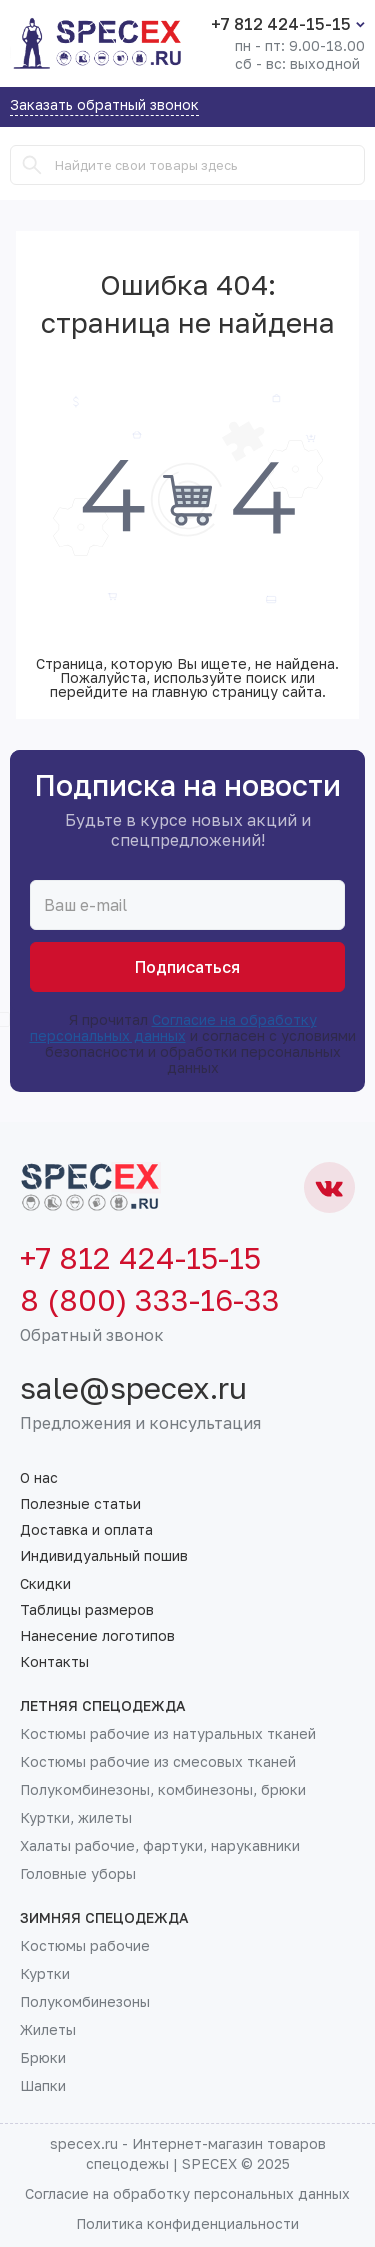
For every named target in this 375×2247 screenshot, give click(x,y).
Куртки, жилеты (76, 1818)
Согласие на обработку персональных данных (173, 1027)
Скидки (45, 1584)
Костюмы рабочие (85, 1946)
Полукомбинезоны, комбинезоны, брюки (163, 1790)
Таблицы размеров (87, 1610)
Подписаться (187, 967)
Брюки (43, 2058)
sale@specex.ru (133, 1388)
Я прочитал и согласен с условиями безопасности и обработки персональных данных (188, 1044)
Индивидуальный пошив (104, 1556)
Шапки (43, 2086)
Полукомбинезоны (85, 2002)
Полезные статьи (80, 1504)
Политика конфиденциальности (187, 2223)
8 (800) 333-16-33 (150, 1300)
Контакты (54, 1662)
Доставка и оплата (86, 1530)
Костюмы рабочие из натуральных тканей (168, 1734)
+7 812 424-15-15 (281, 24)
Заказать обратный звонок (104, 105)
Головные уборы (78, 1874)
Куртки (45, 1974)
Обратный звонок (92, 1335)
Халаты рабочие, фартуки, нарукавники (160, 1846)
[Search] (32, 165)
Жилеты (48, 2030)
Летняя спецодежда (103, 1706)
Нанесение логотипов (97, 1636)
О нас (39, 1478)
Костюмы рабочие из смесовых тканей (158, 1762)
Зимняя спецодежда (104, 1918)
